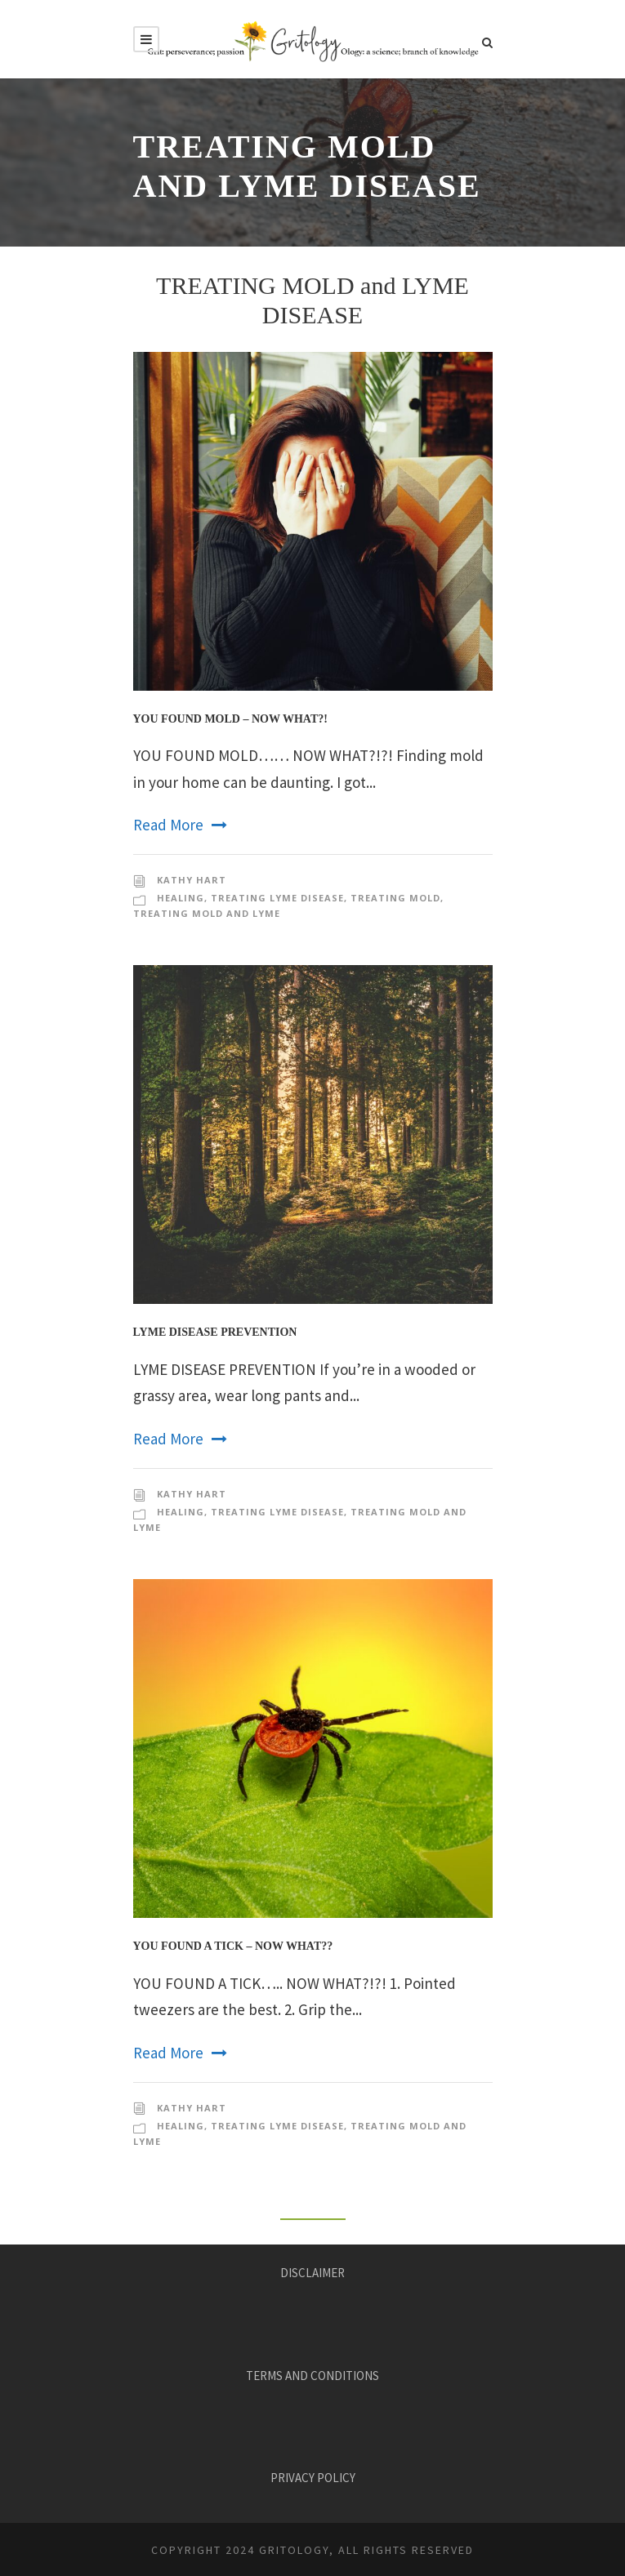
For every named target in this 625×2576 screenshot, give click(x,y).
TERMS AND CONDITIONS (312, 2375)
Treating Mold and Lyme (206, 913)
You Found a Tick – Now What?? (233, 1946)
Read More (180, 824)
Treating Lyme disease (277, 898)
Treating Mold (395, 898)
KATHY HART (191, 880)
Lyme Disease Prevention (215, 1332)
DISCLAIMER (312, 2272)
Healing (180, 898)
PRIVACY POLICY (312, 2477)
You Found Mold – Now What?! (230, 719)
